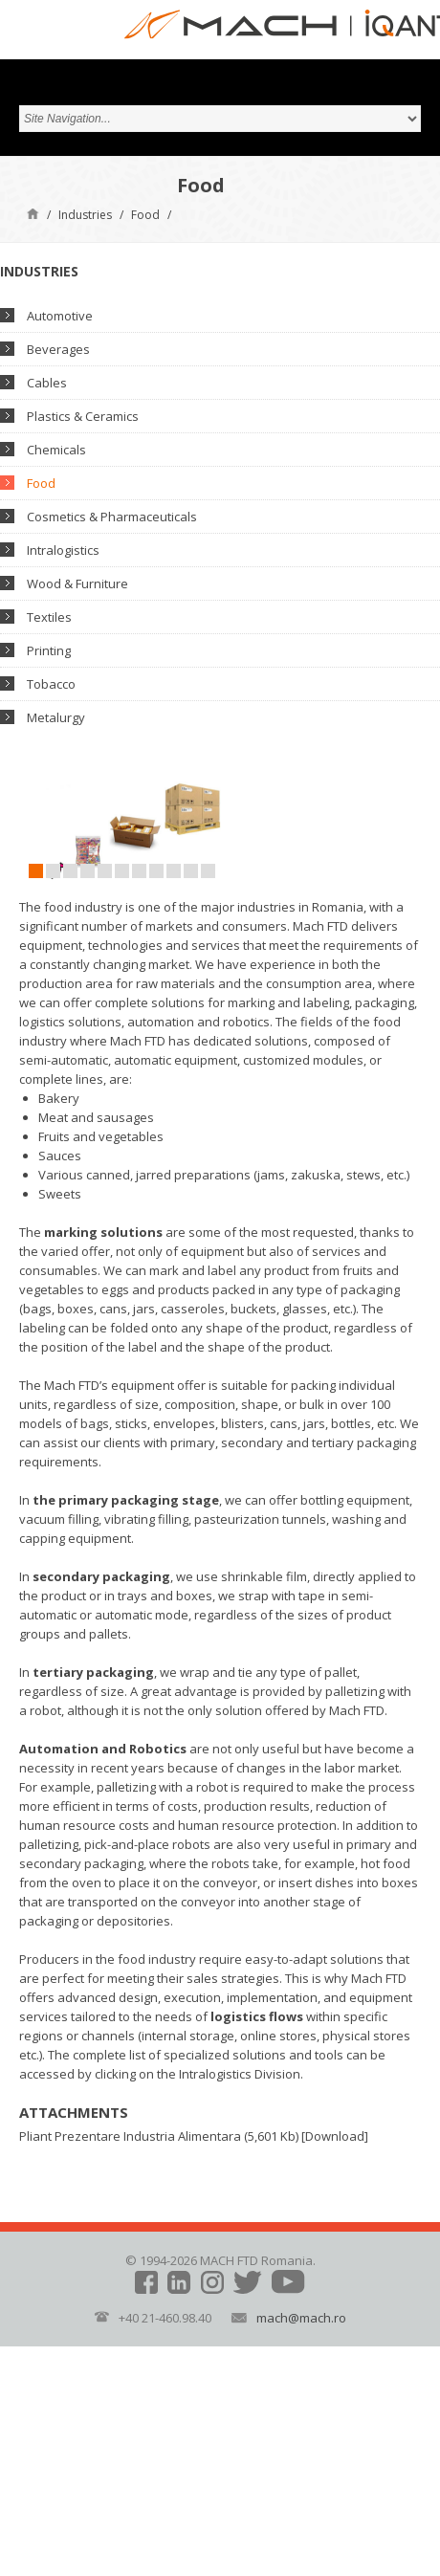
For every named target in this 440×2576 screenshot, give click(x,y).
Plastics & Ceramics (83, 416)
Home (33, 213)
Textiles (49, 617)
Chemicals (56, 449)
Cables (47, 382)
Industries (85, 215)
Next (234, 832)
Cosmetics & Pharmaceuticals (112, 516)
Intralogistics (63, 550)
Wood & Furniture (77, 583)
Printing (49, 650)
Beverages (58, 349)
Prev (33, 832)
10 (191, 871)
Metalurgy (56, 717)
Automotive (60, 315)
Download (334, 2136)
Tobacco (51, 684)
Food (145, 215)
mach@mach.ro (301, 2317)
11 (208, 871)
